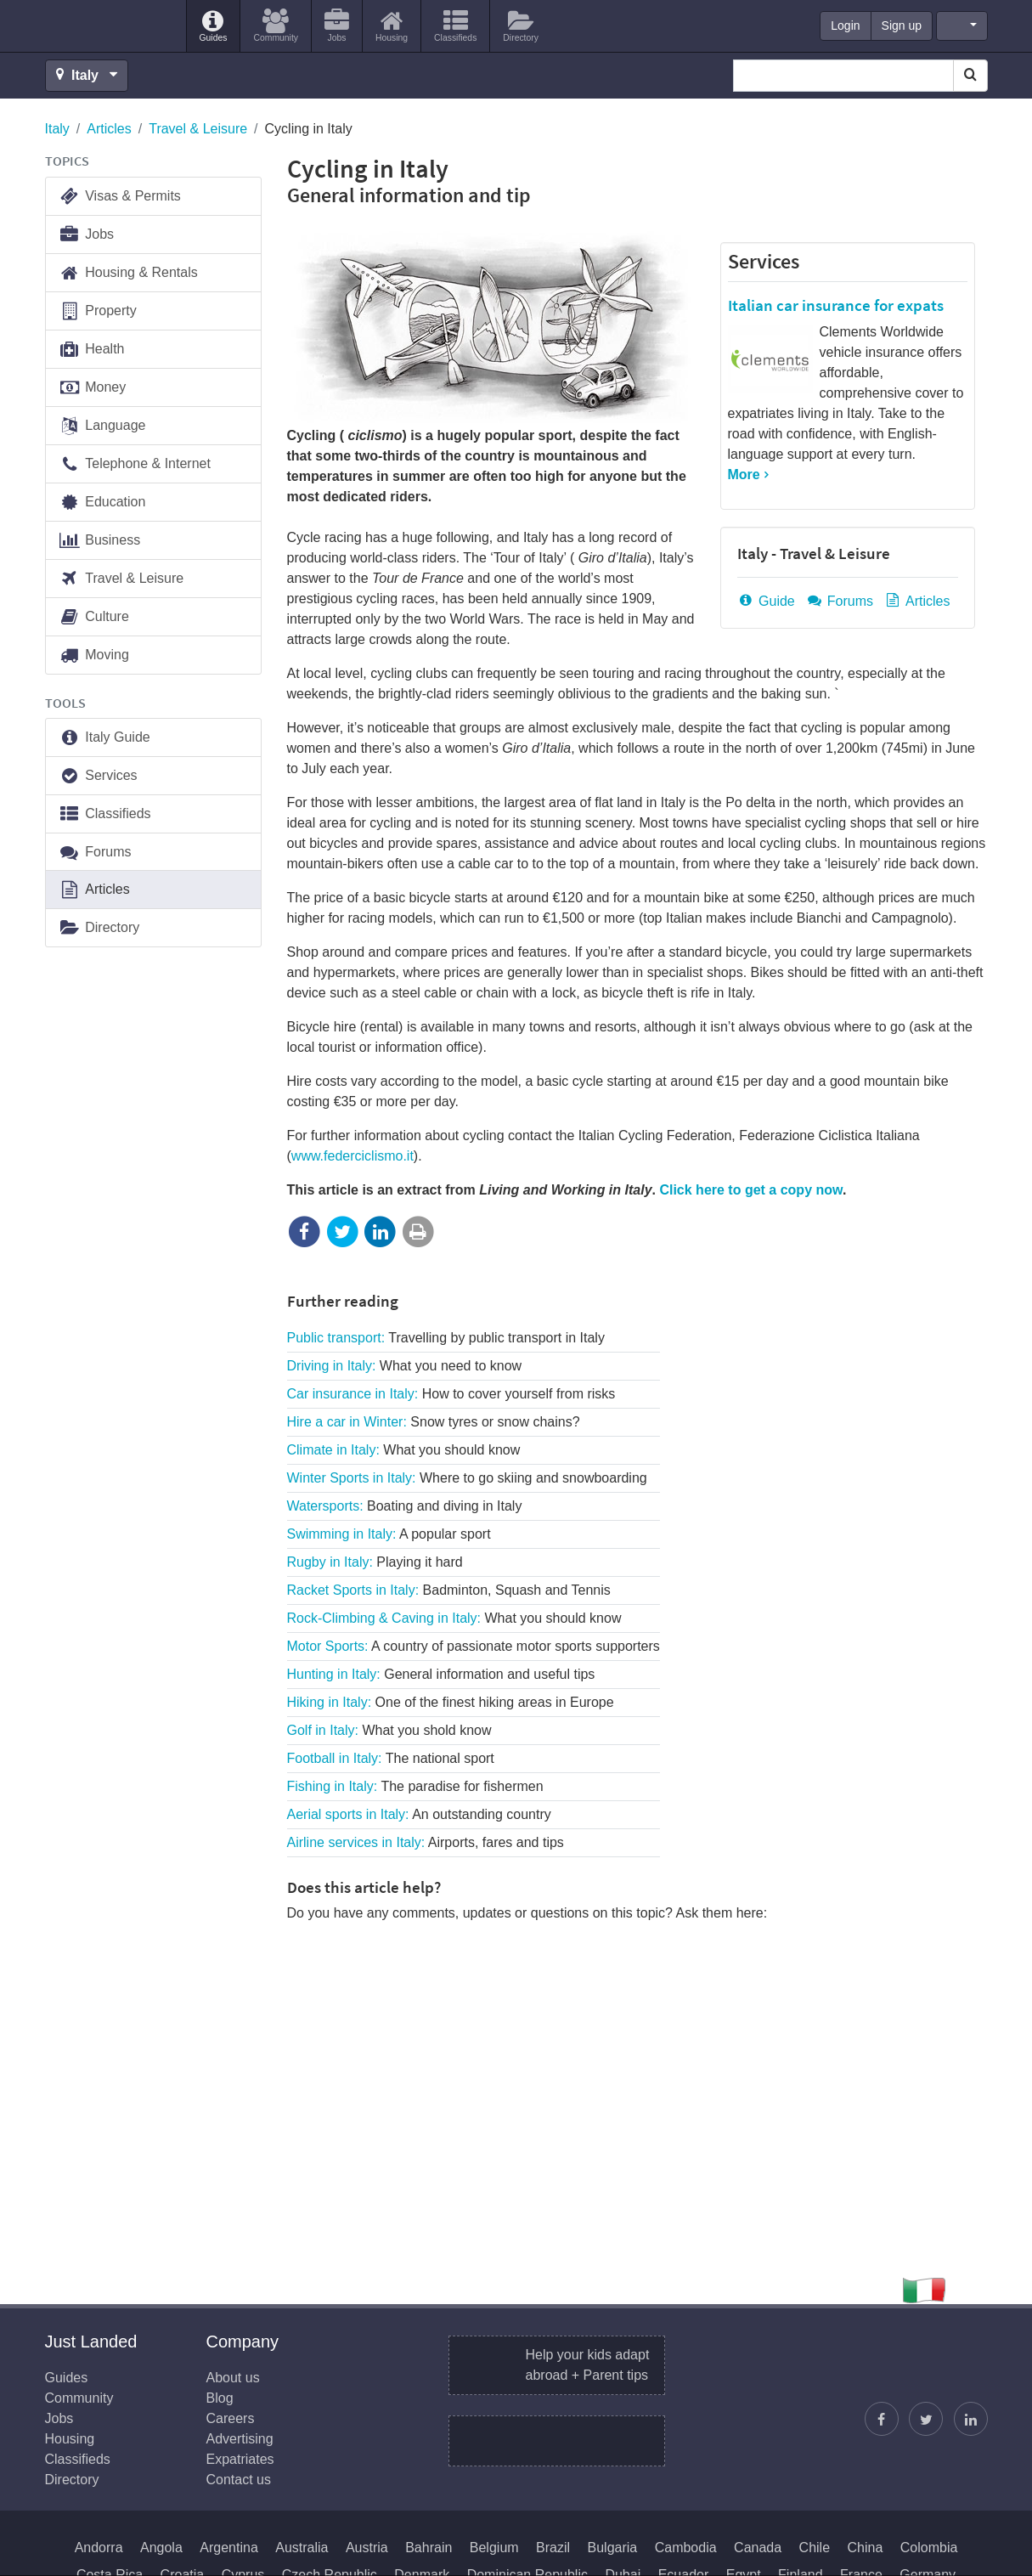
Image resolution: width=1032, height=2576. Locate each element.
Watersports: (404, 1506)
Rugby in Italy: (375, 1562)
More (744, 474)
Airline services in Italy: (425, 1842)
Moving (94, 655)
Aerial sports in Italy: (419, 1814)
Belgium (494, 2547)
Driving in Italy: (404, 1366)
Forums (839, 601)
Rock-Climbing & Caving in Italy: (454, 1618)
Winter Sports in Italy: (467, 1478)
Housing (70, 2439)
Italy (57, 128)
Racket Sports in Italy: (449, 1590)
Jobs (87, 235)
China (865, 2547)
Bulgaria (613, 2547)
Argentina (229, 2547)
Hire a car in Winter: (433, 1422)
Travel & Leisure (198, 128)
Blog (220, 2398)
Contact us (238, 2479)
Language (102, 426)
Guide (766, 601)
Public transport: (446, 1337)
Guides (66, 2377)
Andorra (99, 2547)
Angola (161, 2547)
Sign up (902, 25)
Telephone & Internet (135, 464)
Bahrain (428, 2547)
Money (93, 388)
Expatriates (240, 2459)
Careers (230, 2418)
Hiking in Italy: (450, 1702)
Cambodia (686, 2547)
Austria (367, 2547)
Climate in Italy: (404, 1450)
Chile (814, 2547)
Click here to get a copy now (750, 1190)
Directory (99, 928)
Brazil (553, 2547)
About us (233, 2377)
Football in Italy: (390, 1758)
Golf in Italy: (389, 1730)
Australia (301, 2547)
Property (98, 311)
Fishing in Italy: (415, 1786)
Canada (757, 2547)
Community (79, 2398)
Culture (94, 617)
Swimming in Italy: (389, 1534)
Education (102, 502)
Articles (109, 128)
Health (92, 350)
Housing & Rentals (128, 273)
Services (763, 261)
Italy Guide (104, 738)
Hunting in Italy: (441, 1674)
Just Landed (108, 26)
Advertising (240, 2439)
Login (845, 25)
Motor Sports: (473, 1646)
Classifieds (105, 814)
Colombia (929, 2547)
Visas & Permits (120, 197)
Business (100, 541)
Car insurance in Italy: (451, 1394)
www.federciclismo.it (352, 1156)
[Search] (970, 75)
